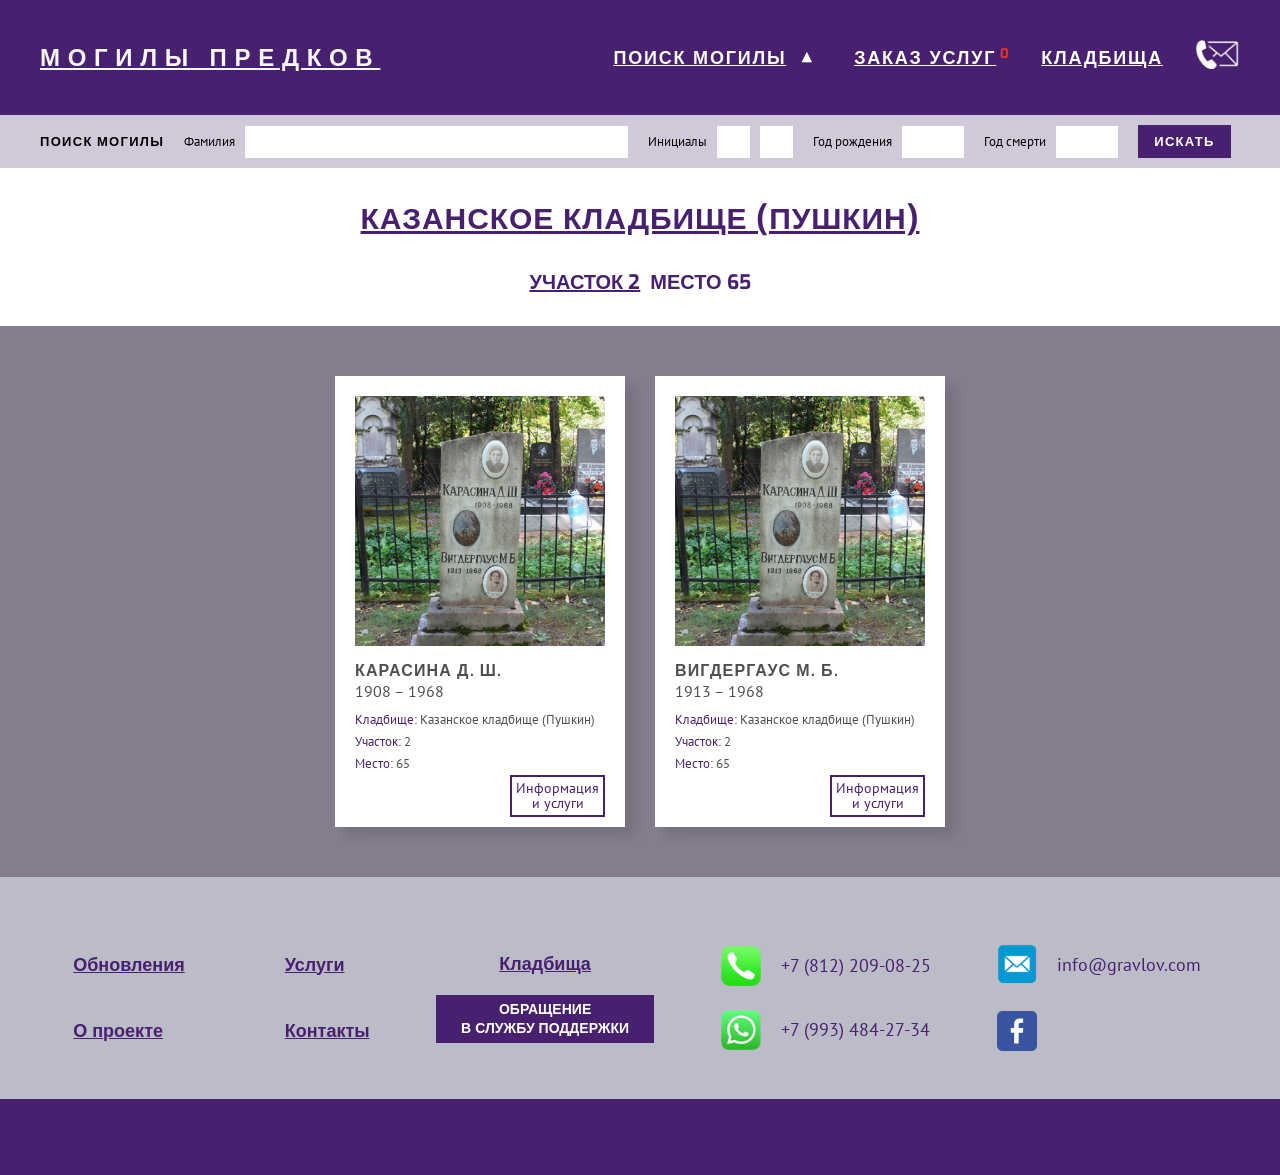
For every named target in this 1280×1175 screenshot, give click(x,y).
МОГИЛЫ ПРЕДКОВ (210, 58)
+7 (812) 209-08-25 (826, 966)
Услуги (315, 965)
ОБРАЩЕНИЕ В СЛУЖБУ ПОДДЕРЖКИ (545, 1019)
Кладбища (544, 964)
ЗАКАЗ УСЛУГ (925, 58)
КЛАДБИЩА (1102, 58)
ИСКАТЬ (1184, 141)
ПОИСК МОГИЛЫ (699, 58)
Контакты (327, 1031)
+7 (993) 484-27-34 (825, 1030)
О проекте (118, 1031)
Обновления (128, 965)
